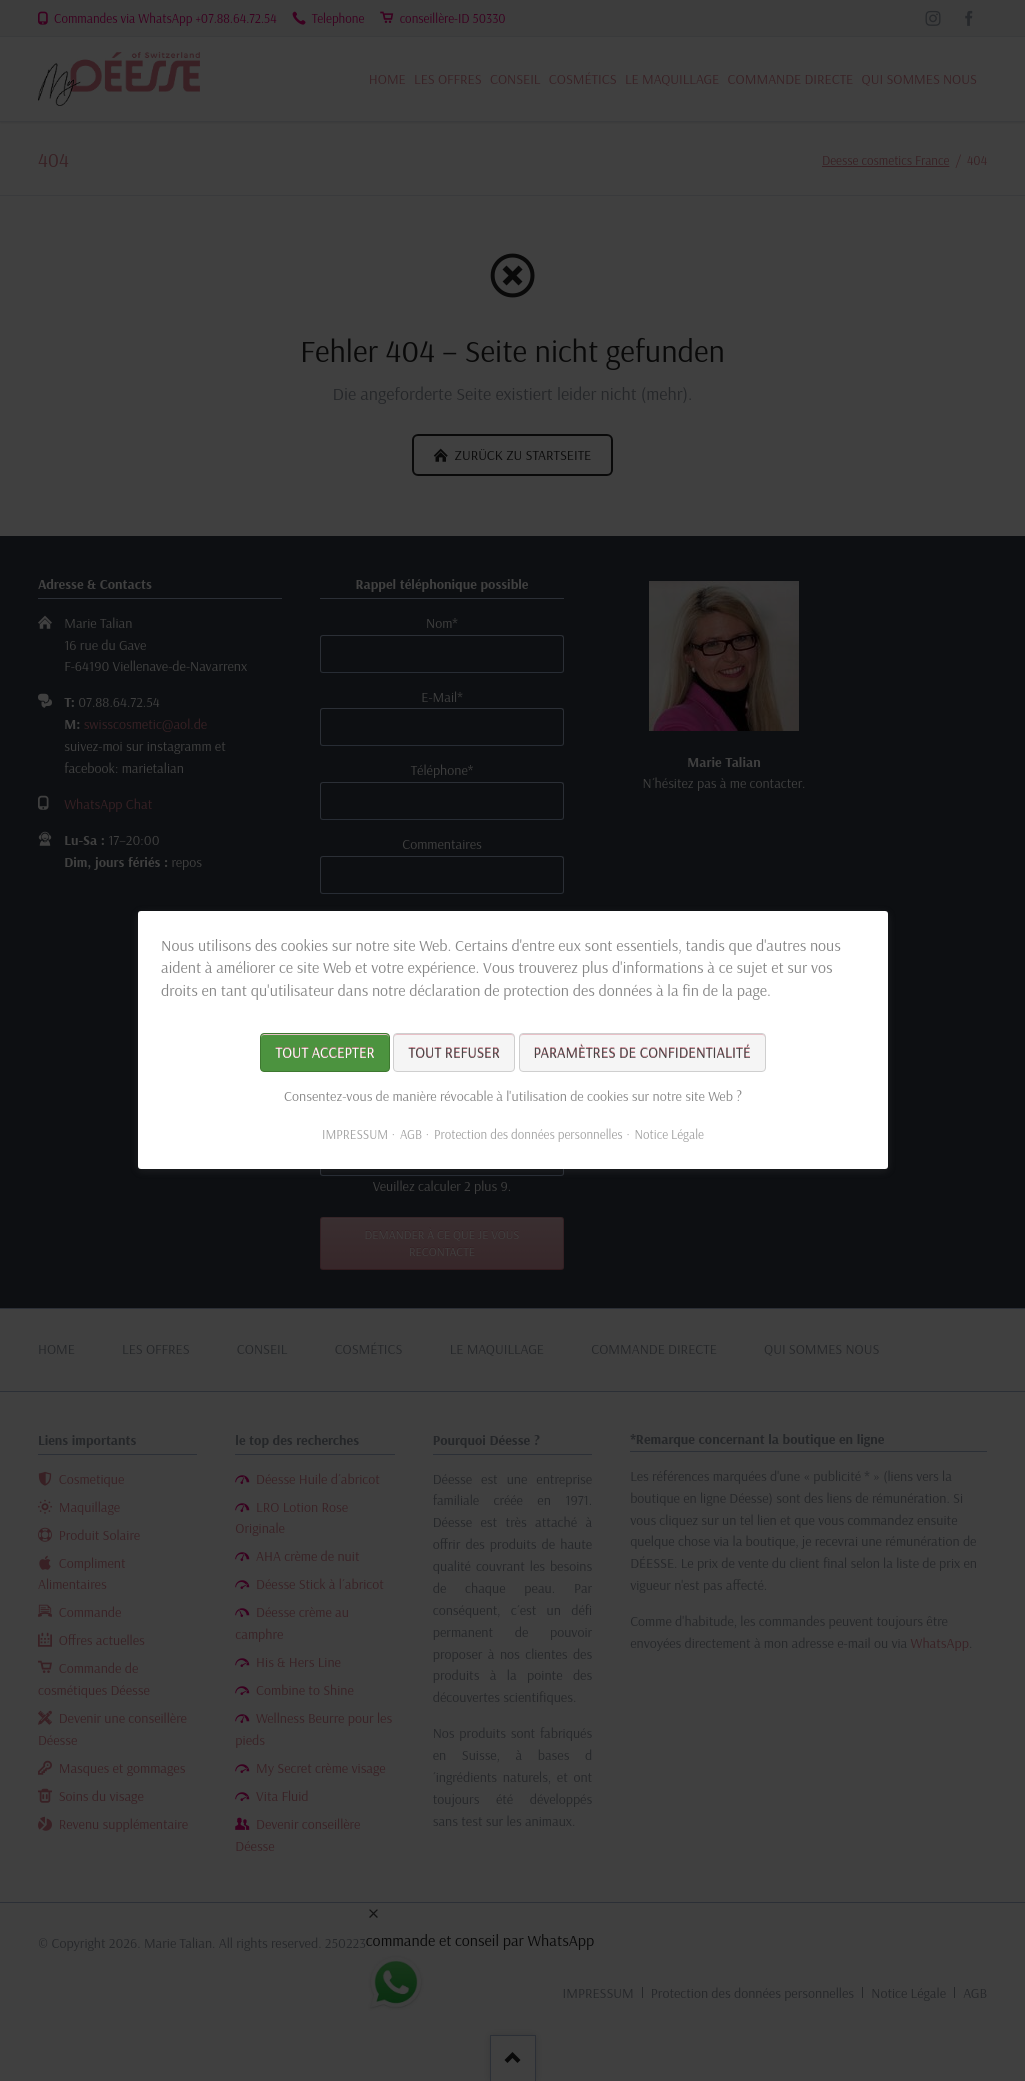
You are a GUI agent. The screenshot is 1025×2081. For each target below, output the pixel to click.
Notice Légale (668, 1135)
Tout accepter (324, 1053)
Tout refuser (453, 1053)
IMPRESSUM (355, 1135)
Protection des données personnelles (527, 1135)
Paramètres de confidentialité (641, 1053)
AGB (410, 1135)
